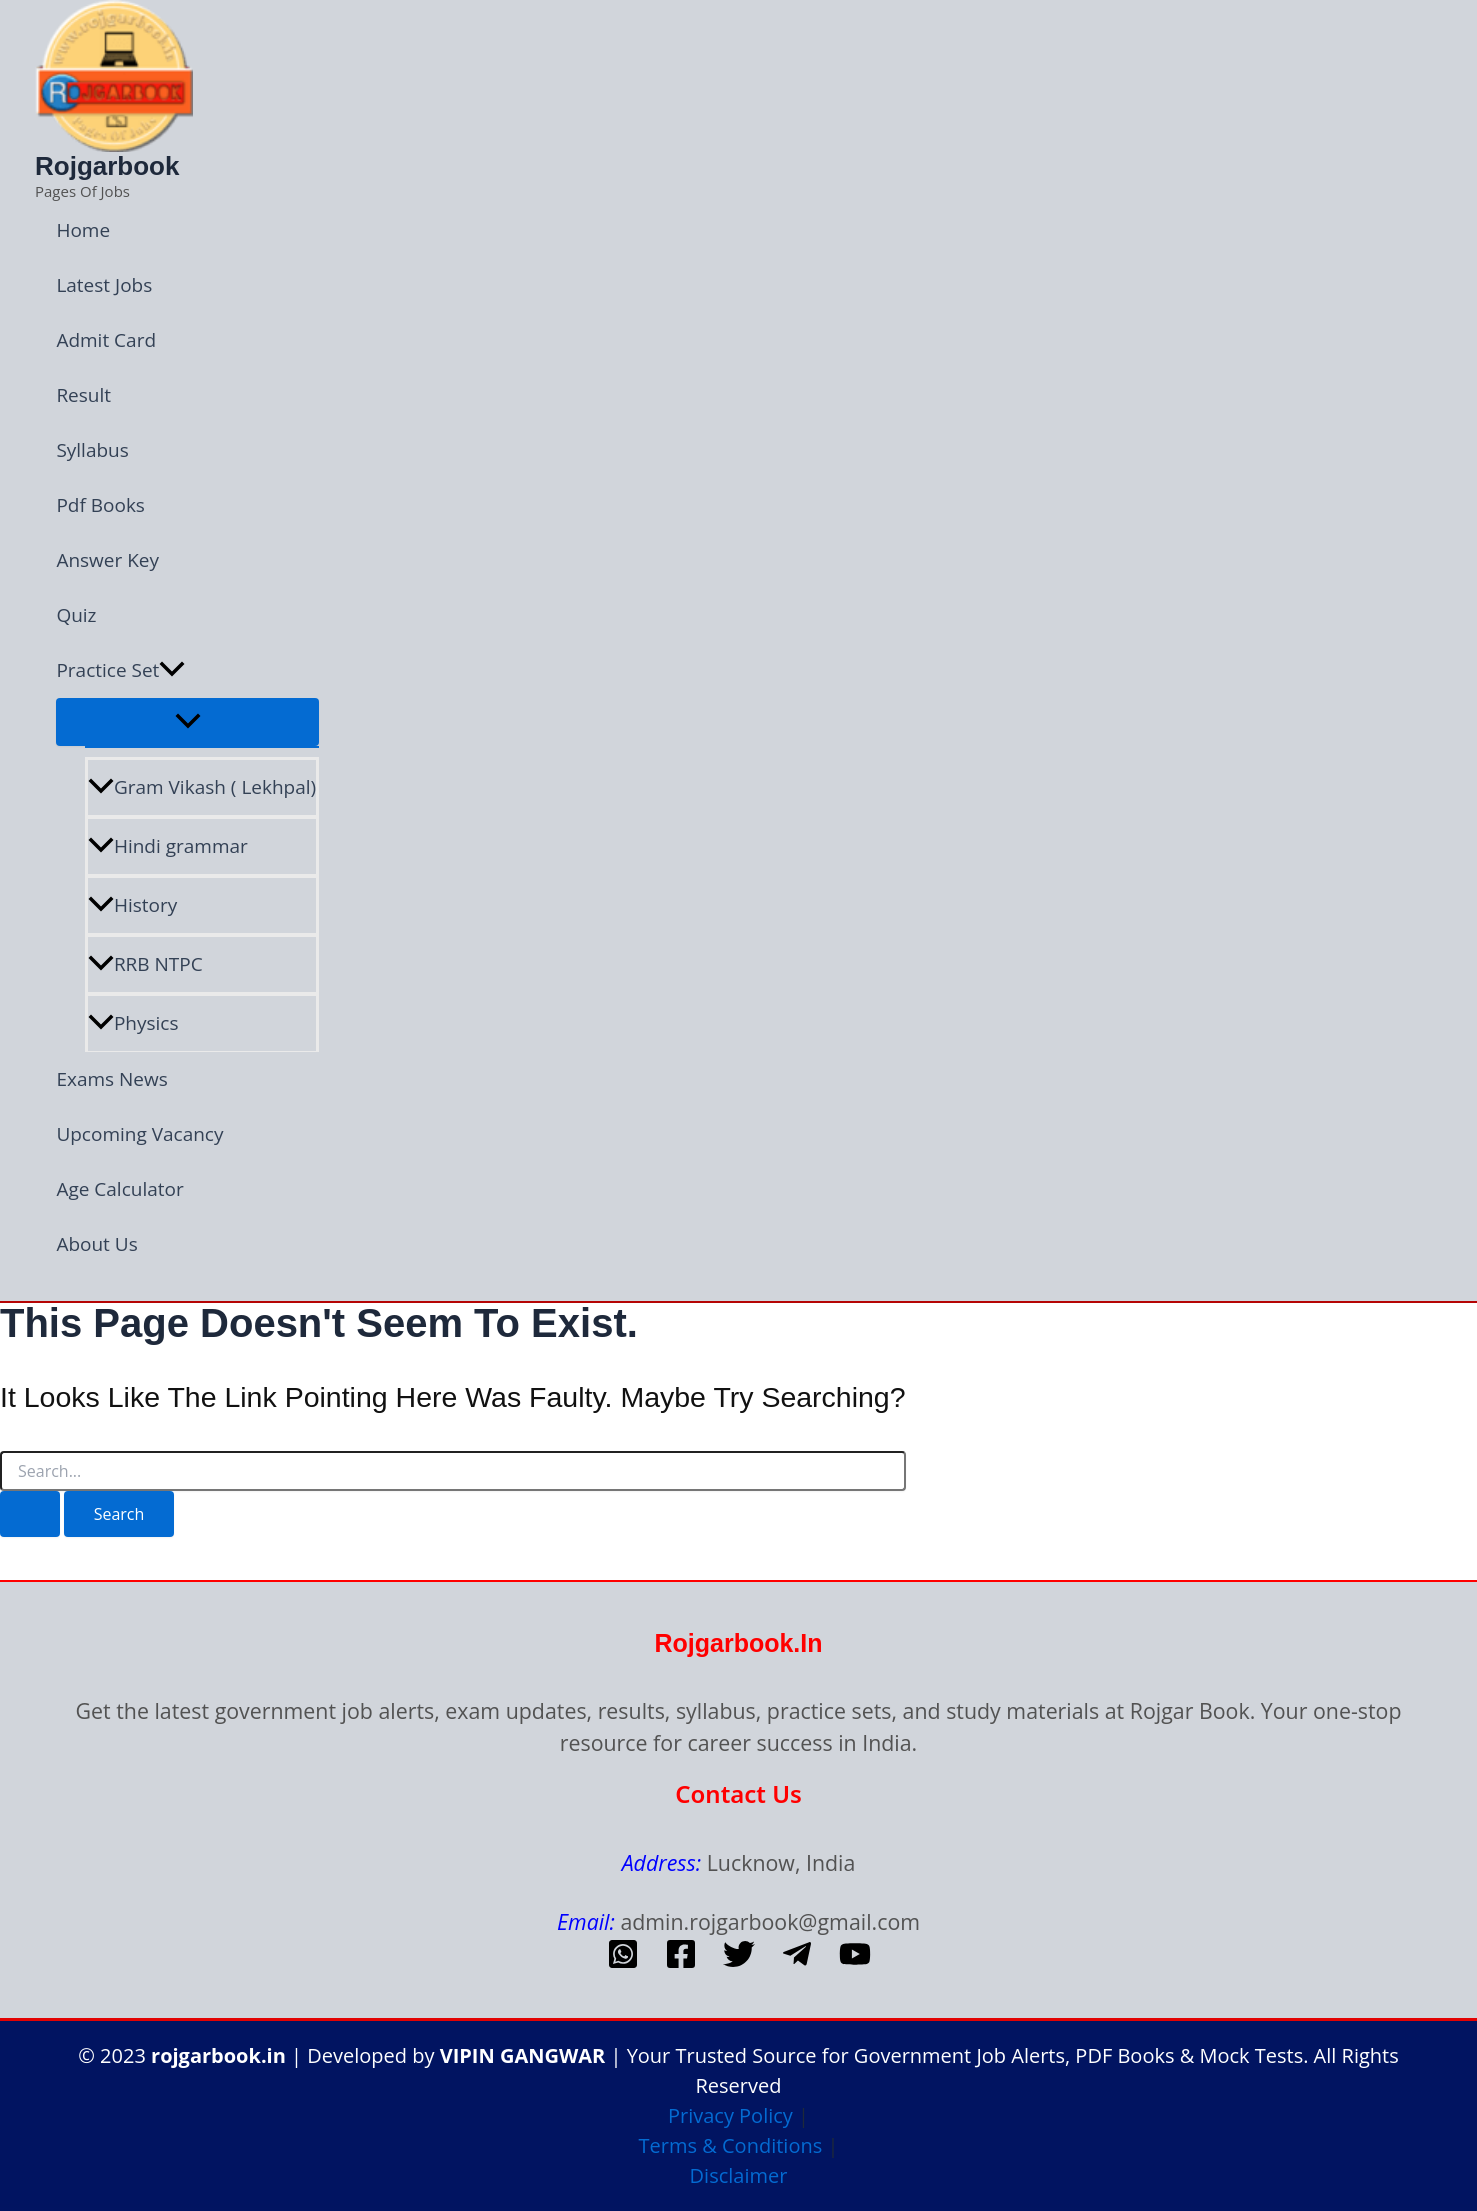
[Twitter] (739, 1963)
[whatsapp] (623, 1963)
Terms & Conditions (731, 2145)
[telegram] (797, 1963)
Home (83, 230)
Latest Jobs (104, 285)
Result (83, 395)
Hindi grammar (168, 846)
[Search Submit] (30, 1514)
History (132, 905)
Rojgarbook (107, 166)
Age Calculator (119, 1189)
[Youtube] (855, 1963)
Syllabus (92, 450)
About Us (96, 1244)
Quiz (76, 615)
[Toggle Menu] (187, 722)
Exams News (111, 1079)
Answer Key (107, 560)
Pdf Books (100, 505)
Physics (133, 1023)
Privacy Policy (730, 2115)
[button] (172, 670)
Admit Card (106, 340)
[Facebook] (681, 1963)
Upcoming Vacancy (139, 1134)
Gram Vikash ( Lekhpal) (202, 787)
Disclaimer (739, 2175)
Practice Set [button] (120, 670)
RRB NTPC (145, 964)
